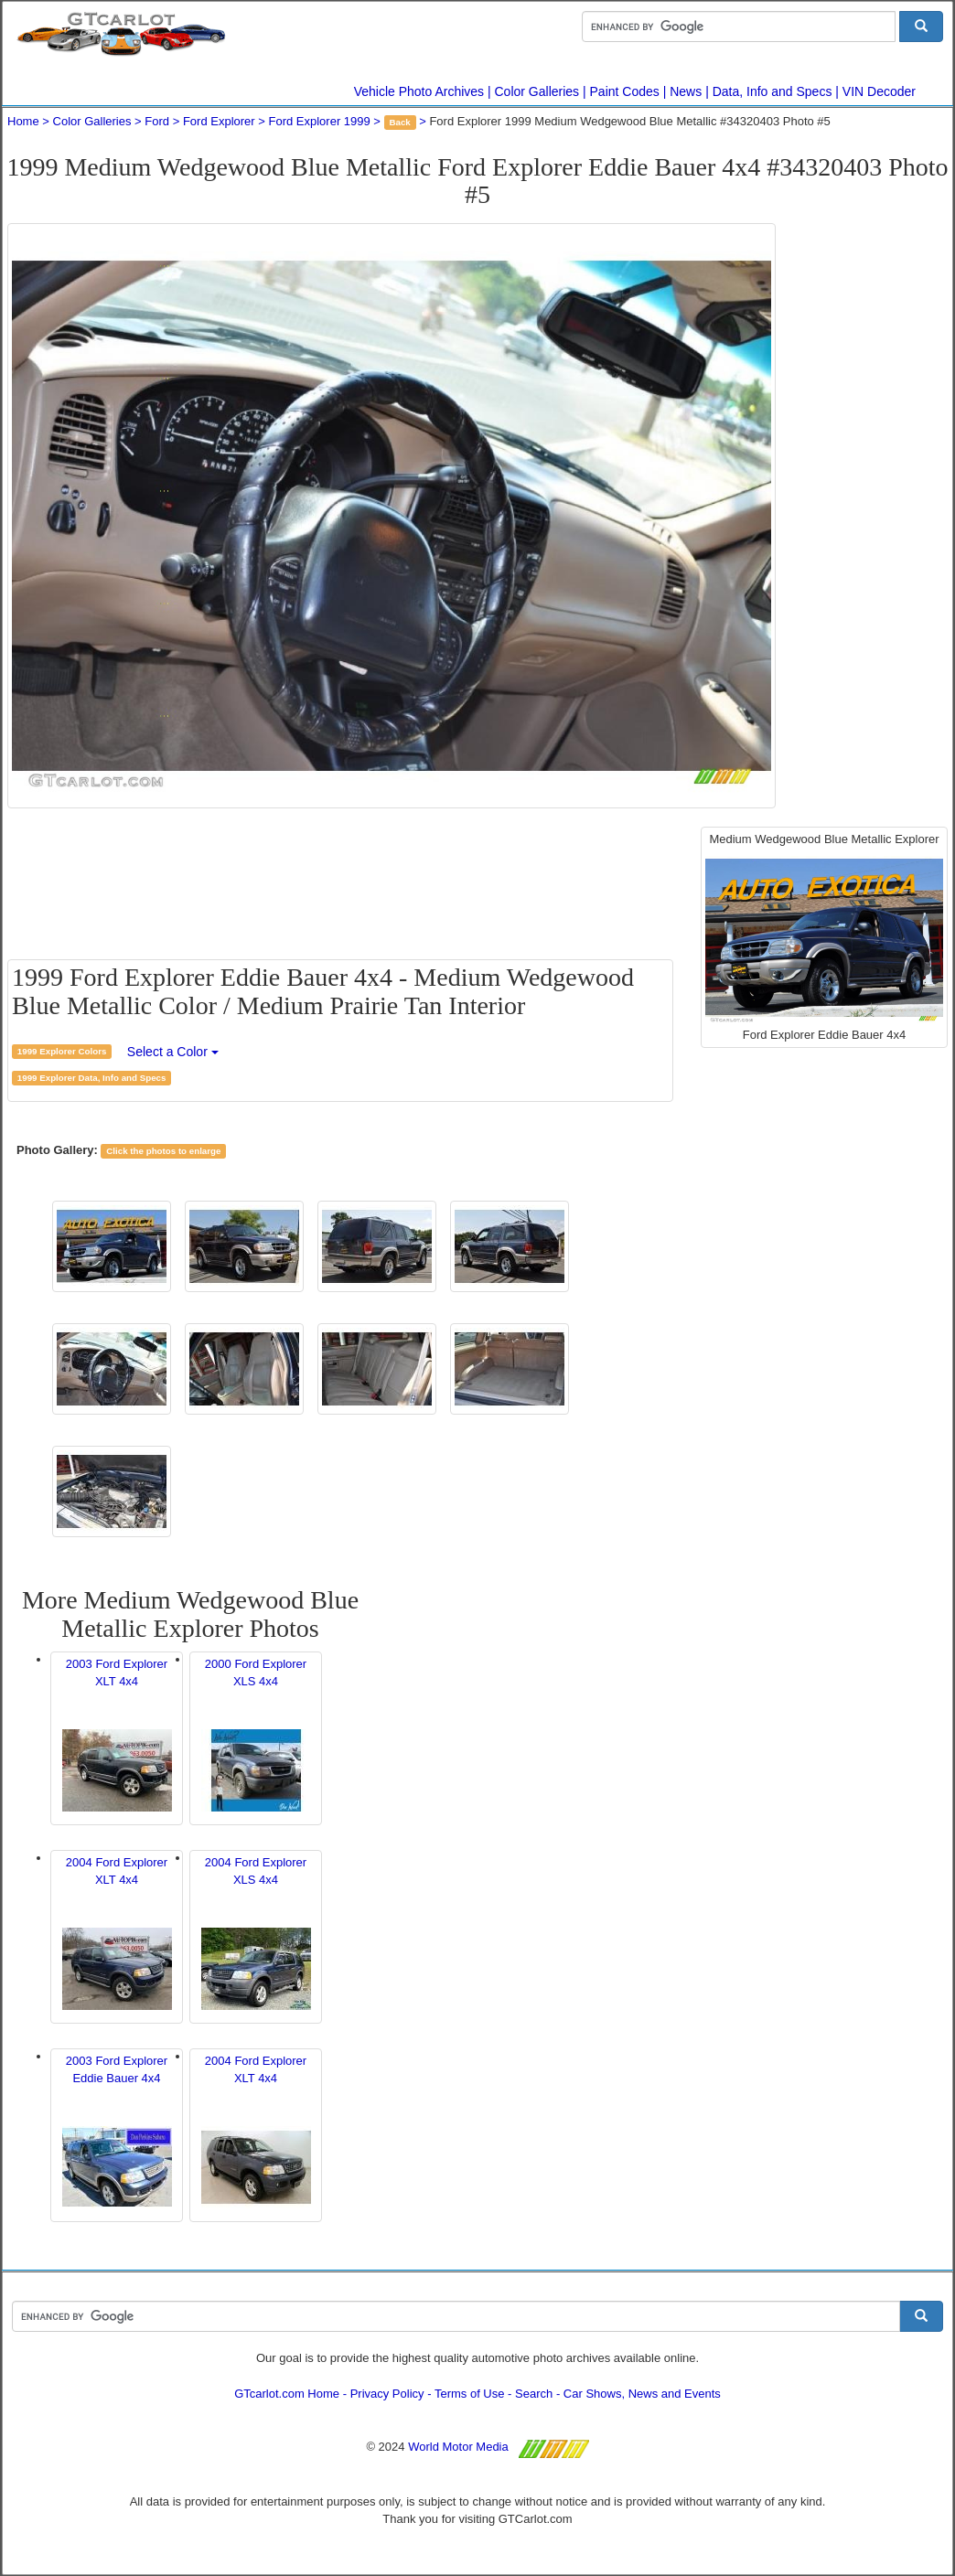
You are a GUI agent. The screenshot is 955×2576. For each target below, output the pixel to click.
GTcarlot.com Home (286, 2393)
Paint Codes (625, 91)
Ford (157, 121)
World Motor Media (458, 2446)
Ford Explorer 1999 (319, 121)
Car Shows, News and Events (642, 2393)
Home (23, 121)
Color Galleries (537, 91)
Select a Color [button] (173, 1051)
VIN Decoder (879, 91)
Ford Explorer (219, 121)
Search (534, 2393)
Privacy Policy (387, 2393)
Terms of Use (470, 2393)
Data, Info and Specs (772, 91)
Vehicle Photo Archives (419, 91)
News (686, 91)
